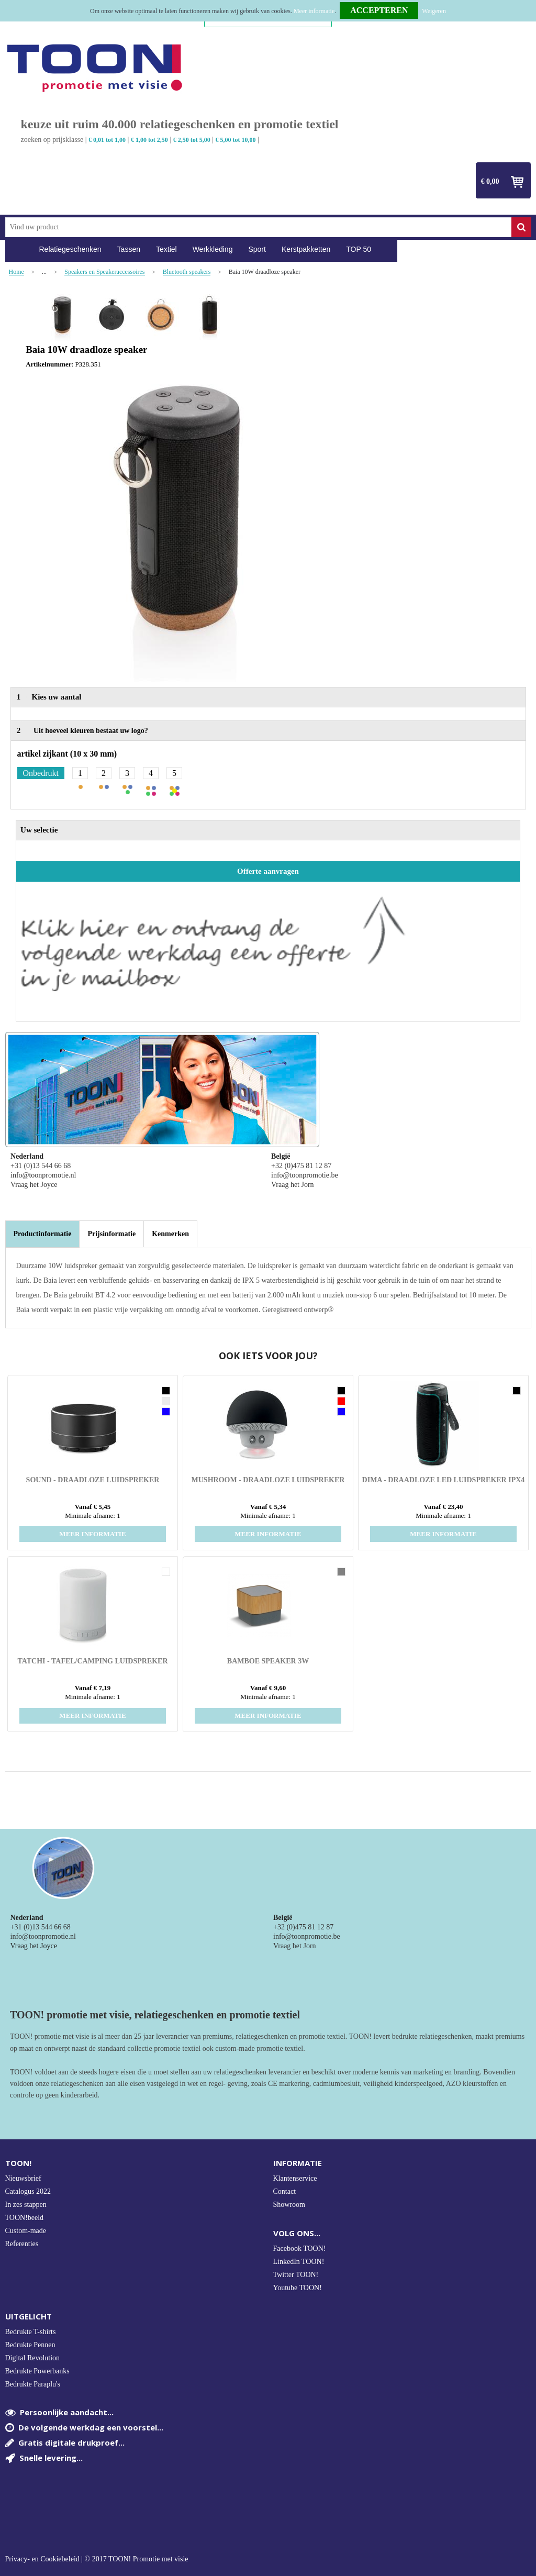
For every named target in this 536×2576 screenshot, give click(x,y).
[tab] (42, 1234)
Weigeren (434, 11)
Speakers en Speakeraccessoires (104, 272)
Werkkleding (213, 249)
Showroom (289, 2204)
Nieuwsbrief (23, 2178)
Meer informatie (314, 11)
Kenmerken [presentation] (170, 1234)
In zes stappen (26, 2204)
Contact (284, 2191)
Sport (256, 249)
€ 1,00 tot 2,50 (149, 139)
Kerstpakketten (306, 249)
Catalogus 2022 (28, 2191)
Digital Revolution (32, 2358)
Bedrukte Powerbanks (37, 2371)
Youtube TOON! (297, 2288)
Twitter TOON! (296, 2275)
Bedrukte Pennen (30, 2345)
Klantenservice (295, 2178)
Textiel (166, 249)
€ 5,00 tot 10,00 (236, 139)
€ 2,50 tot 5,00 (191, 139)
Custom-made (26, 2231)
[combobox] (258, 227)
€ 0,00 (490, 181)
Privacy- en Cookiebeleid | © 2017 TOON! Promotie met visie (96, 2559)
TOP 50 (358, 249)
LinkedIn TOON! (299, 2262)
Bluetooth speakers (187, 272)
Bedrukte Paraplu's (33, 2384)
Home (18, 249)
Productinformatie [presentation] (43, 1234)
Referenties (22, 2244)
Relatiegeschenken (70, 249)
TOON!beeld (24, 2218)
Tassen (128, 249)
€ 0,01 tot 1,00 (107, 139)
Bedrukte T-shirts (30, 2332)
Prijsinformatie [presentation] (111, 1234)
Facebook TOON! (299, 2248)
